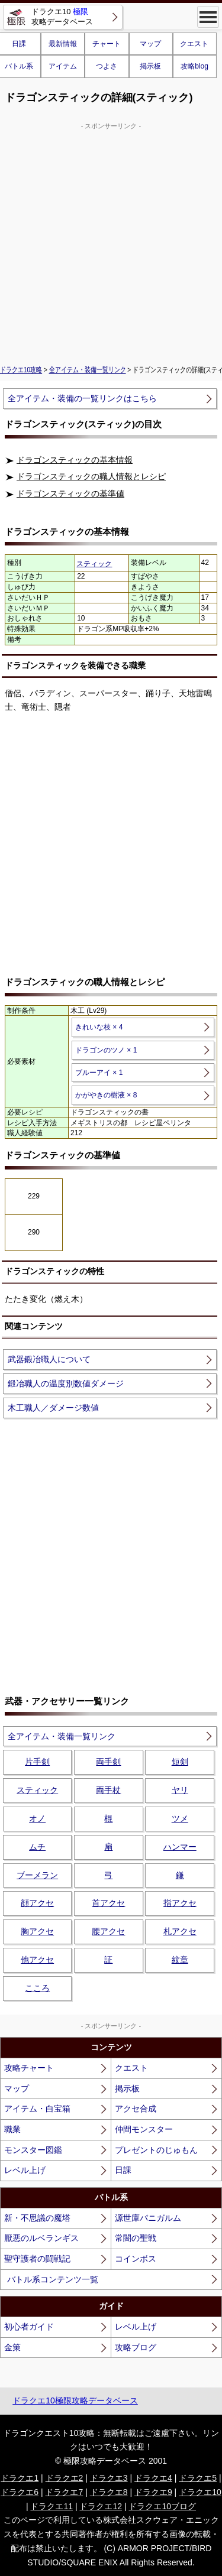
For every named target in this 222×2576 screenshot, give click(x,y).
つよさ (106, 66)
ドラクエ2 (64, 2478)
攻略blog (194, 66)
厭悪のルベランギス (41, 2238)
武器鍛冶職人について (49, 1359)
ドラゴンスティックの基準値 (70, 493)
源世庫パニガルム (148, 2218)
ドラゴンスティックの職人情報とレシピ (91, 476)
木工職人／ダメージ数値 (53, 1407)
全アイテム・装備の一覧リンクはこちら (82, 398)
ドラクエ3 (109, 2478)
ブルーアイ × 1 (99, 1072)
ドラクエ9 (153, 2492)
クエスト (194, 44)
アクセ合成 (135, 2108)
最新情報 (63, 44)
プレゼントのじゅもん (156, 2150)
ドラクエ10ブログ (162, 2506)
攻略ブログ (135, 2347)
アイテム (63, 66)
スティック (94, 564)
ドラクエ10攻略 (21, 370)
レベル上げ (25, 2170)
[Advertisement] (111, 242)
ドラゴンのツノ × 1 (106, 1050)
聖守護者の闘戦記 (37, 2258)
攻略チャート (29, 2068)
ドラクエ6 (19, 2492)
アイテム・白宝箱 (37, 2108)
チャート (106, 44)
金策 (12, 2347)
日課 (123, 2170)
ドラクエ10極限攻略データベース (75, 2400)
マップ (150, 44)
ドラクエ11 (51, 2506)
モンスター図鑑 (33, 2150)
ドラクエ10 (200, 2492)
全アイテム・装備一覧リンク (87, 370)
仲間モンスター (144, 2129)
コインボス (135, 2258)
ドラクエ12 (100, 2506)
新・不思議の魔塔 (37, 2218)
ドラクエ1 (19, 2478)
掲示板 (150, 66)
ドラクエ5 (198, 2478)
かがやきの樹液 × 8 (106, 1095)
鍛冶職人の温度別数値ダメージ (66, 1383)
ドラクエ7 (64, 2492)
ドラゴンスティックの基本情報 (75, 459)
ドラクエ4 (153, 2478)
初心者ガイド (29, 2326)
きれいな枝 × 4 (99, 1027)
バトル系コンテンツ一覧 (52, 2279)
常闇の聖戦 (135, 2238)
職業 (12, 2129)
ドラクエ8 (109, 2492)
